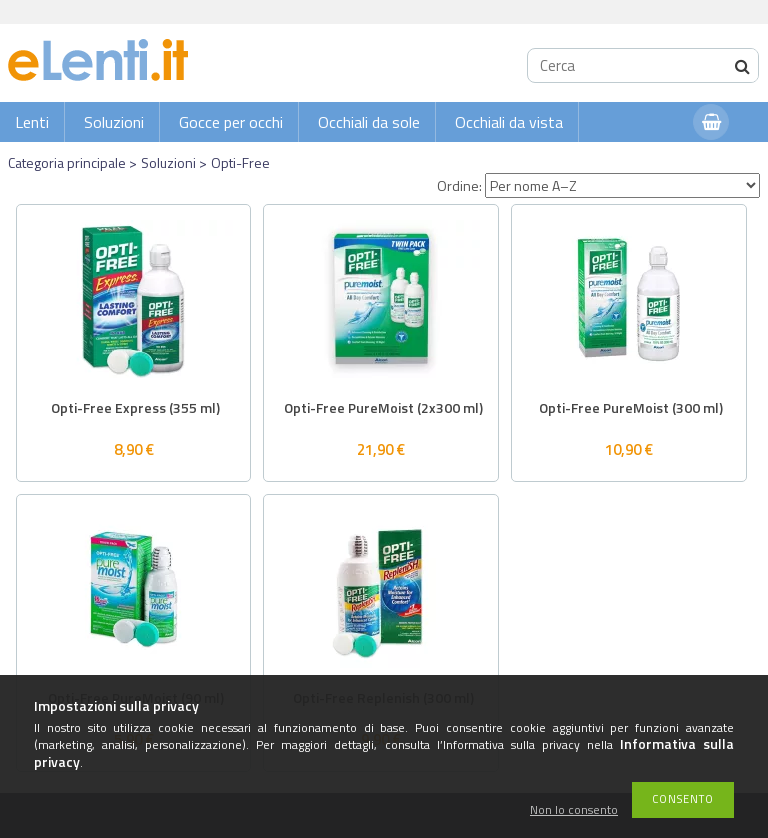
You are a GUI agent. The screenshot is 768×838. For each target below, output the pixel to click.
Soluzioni (114, 122)
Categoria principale (67, 162)
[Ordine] (622, 185)
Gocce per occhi (231, 122)
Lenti (32, 122)
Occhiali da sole (369, 122)
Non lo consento (574, 810)
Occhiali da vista (509, 122)
